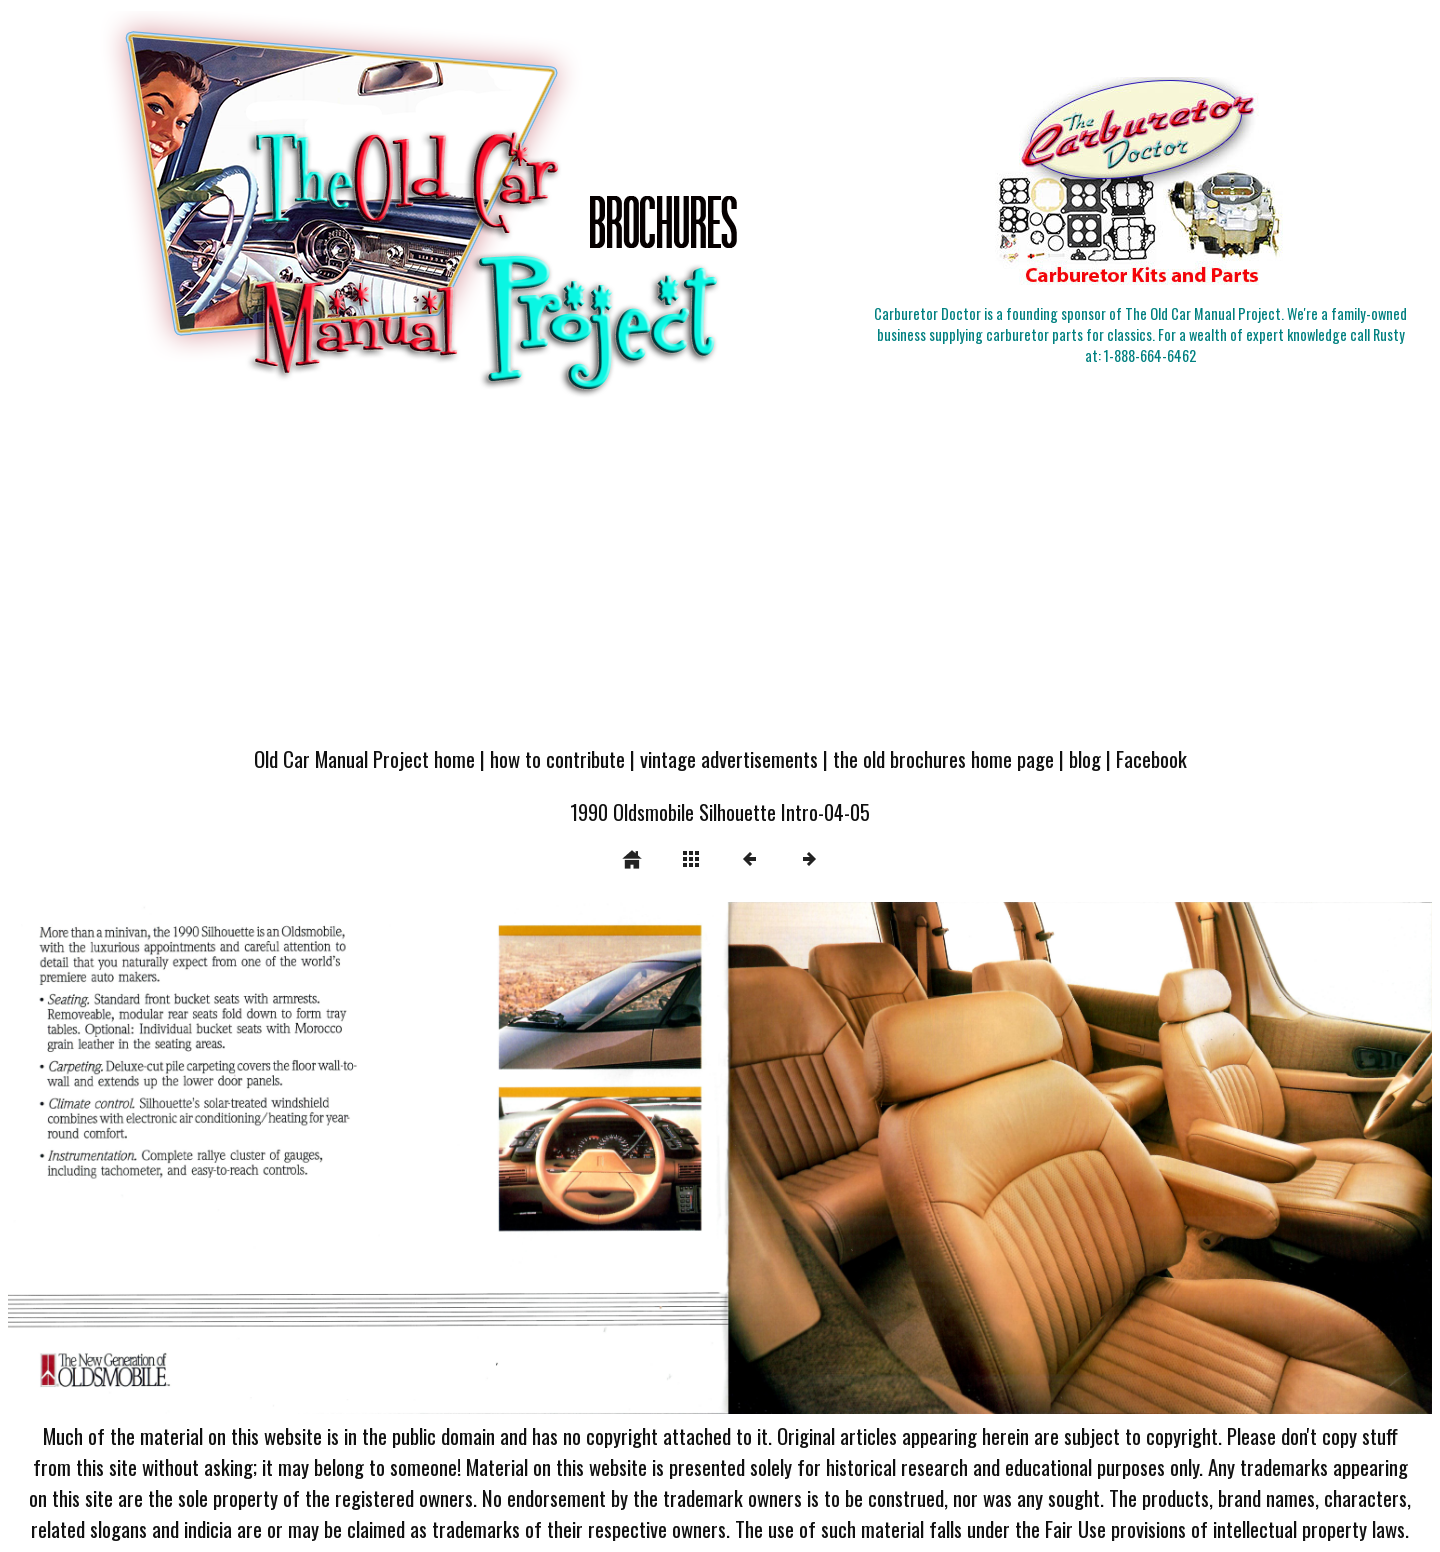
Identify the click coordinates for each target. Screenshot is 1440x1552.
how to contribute (557, 758)
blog (1085, 758)
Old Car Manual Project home (364, 758)
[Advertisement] (720, 582)
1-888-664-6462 (1150, 355)
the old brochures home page (943, 758)
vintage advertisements (729, 758)
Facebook (1151, 758)
